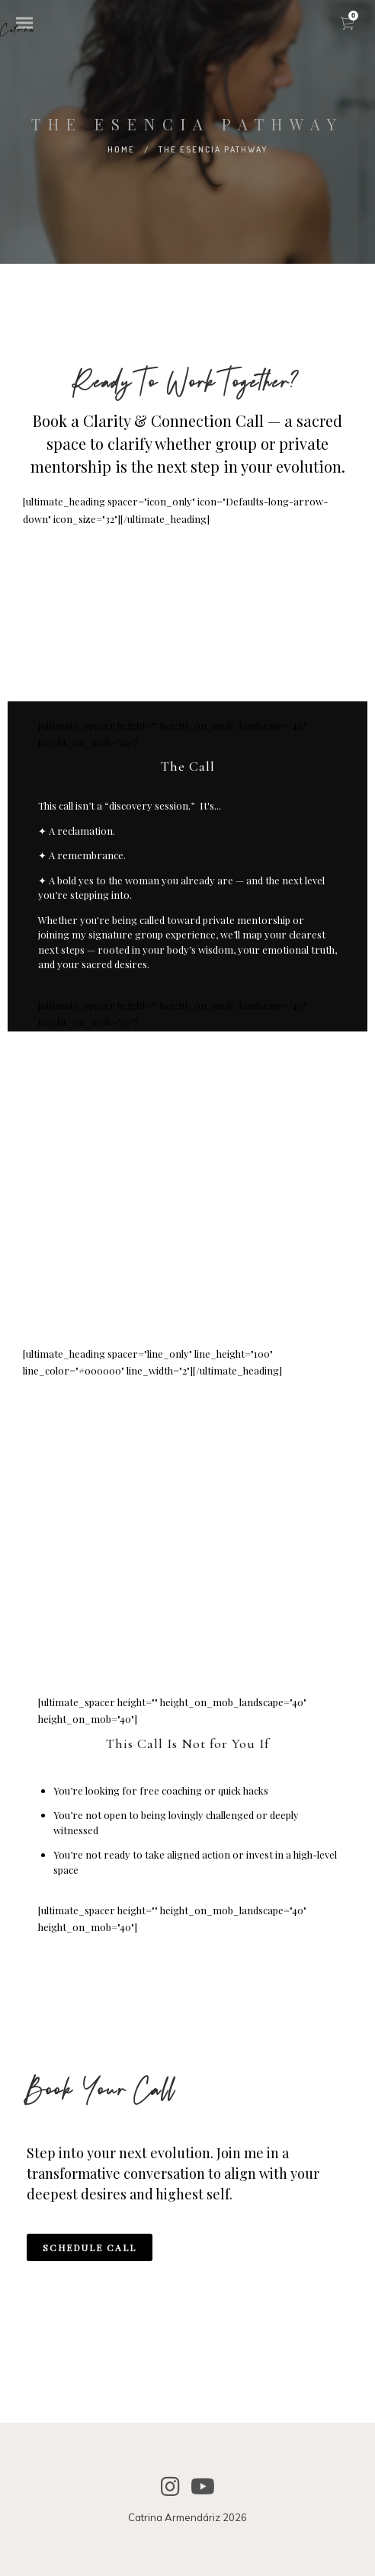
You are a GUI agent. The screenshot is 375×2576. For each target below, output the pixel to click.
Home (121, 149)
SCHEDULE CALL (89, 2247)
